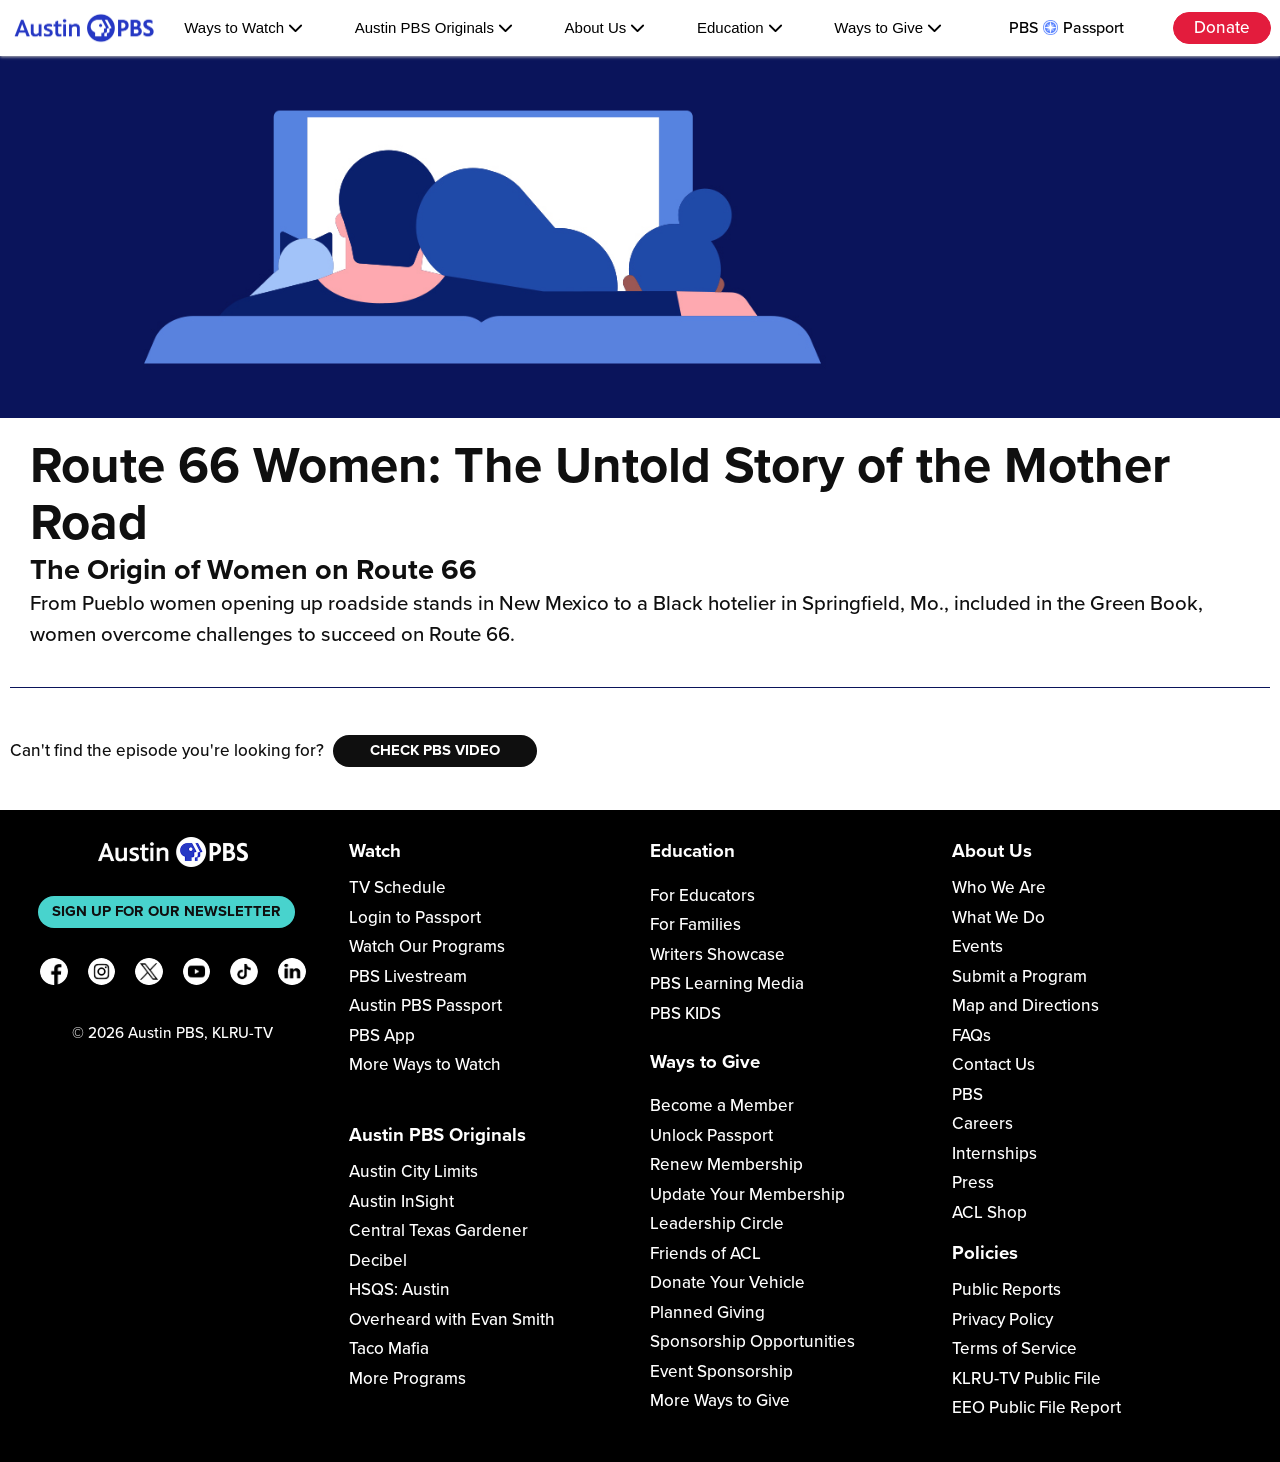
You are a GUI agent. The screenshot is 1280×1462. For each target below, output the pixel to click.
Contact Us (993, 1064)
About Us (605, 27)
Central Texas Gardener (438, 1230)
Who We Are (999, 887)
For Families (695, 924)
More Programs (407, 1378)
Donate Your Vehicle (727, 1282)
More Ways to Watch (425, 1064)
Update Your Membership (747, 1194)
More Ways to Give (720, 1400)
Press (973, 1182)
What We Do (998, 917)
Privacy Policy (1002, 1319)
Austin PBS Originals (434, 27)
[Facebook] (54, 975)
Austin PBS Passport (425, 1005)
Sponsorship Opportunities (752, 1341)
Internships (994, 1153)
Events (977, 946)
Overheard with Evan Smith (452, 1319)
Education (740, 27)
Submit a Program (1019, 976)
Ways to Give (888, 27)
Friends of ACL (705, 1253)
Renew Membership (726, 1164)
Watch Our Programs (427, 946)
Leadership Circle (717, 1223)
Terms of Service (1014, 1348)
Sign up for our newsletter (166, 911)
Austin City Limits (413, 1171)
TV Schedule (397, 887)
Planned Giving (707, 1312)
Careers (982, 1123)
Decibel (378, 1260)
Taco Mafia (389, 1348)
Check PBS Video (435, 750)
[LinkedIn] (292, 975)
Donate (1222, 27)
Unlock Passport (711, 1135)
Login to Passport (415, 917)
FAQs (971, 1035)
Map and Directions (1025, 1005)
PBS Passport (1066, 28)
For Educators (702, 895)
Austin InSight (401, 1201)
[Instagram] (102, 975)
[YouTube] (197, 975)
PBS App (382, 1035)
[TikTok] (244, 975)
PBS (967, 1094)
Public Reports (1006, 1289)
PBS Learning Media (727, 983)
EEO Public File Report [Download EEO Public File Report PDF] (1036, 1407)
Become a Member (722, 1105)
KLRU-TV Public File (1026, 1378)
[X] (149, 975)
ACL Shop (989, 1212)
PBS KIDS (685, 1013)
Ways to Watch (243, 27)
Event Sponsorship (721, 1371)
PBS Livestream (408, 976)
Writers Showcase (717, 954)
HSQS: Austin (399, 1289)
